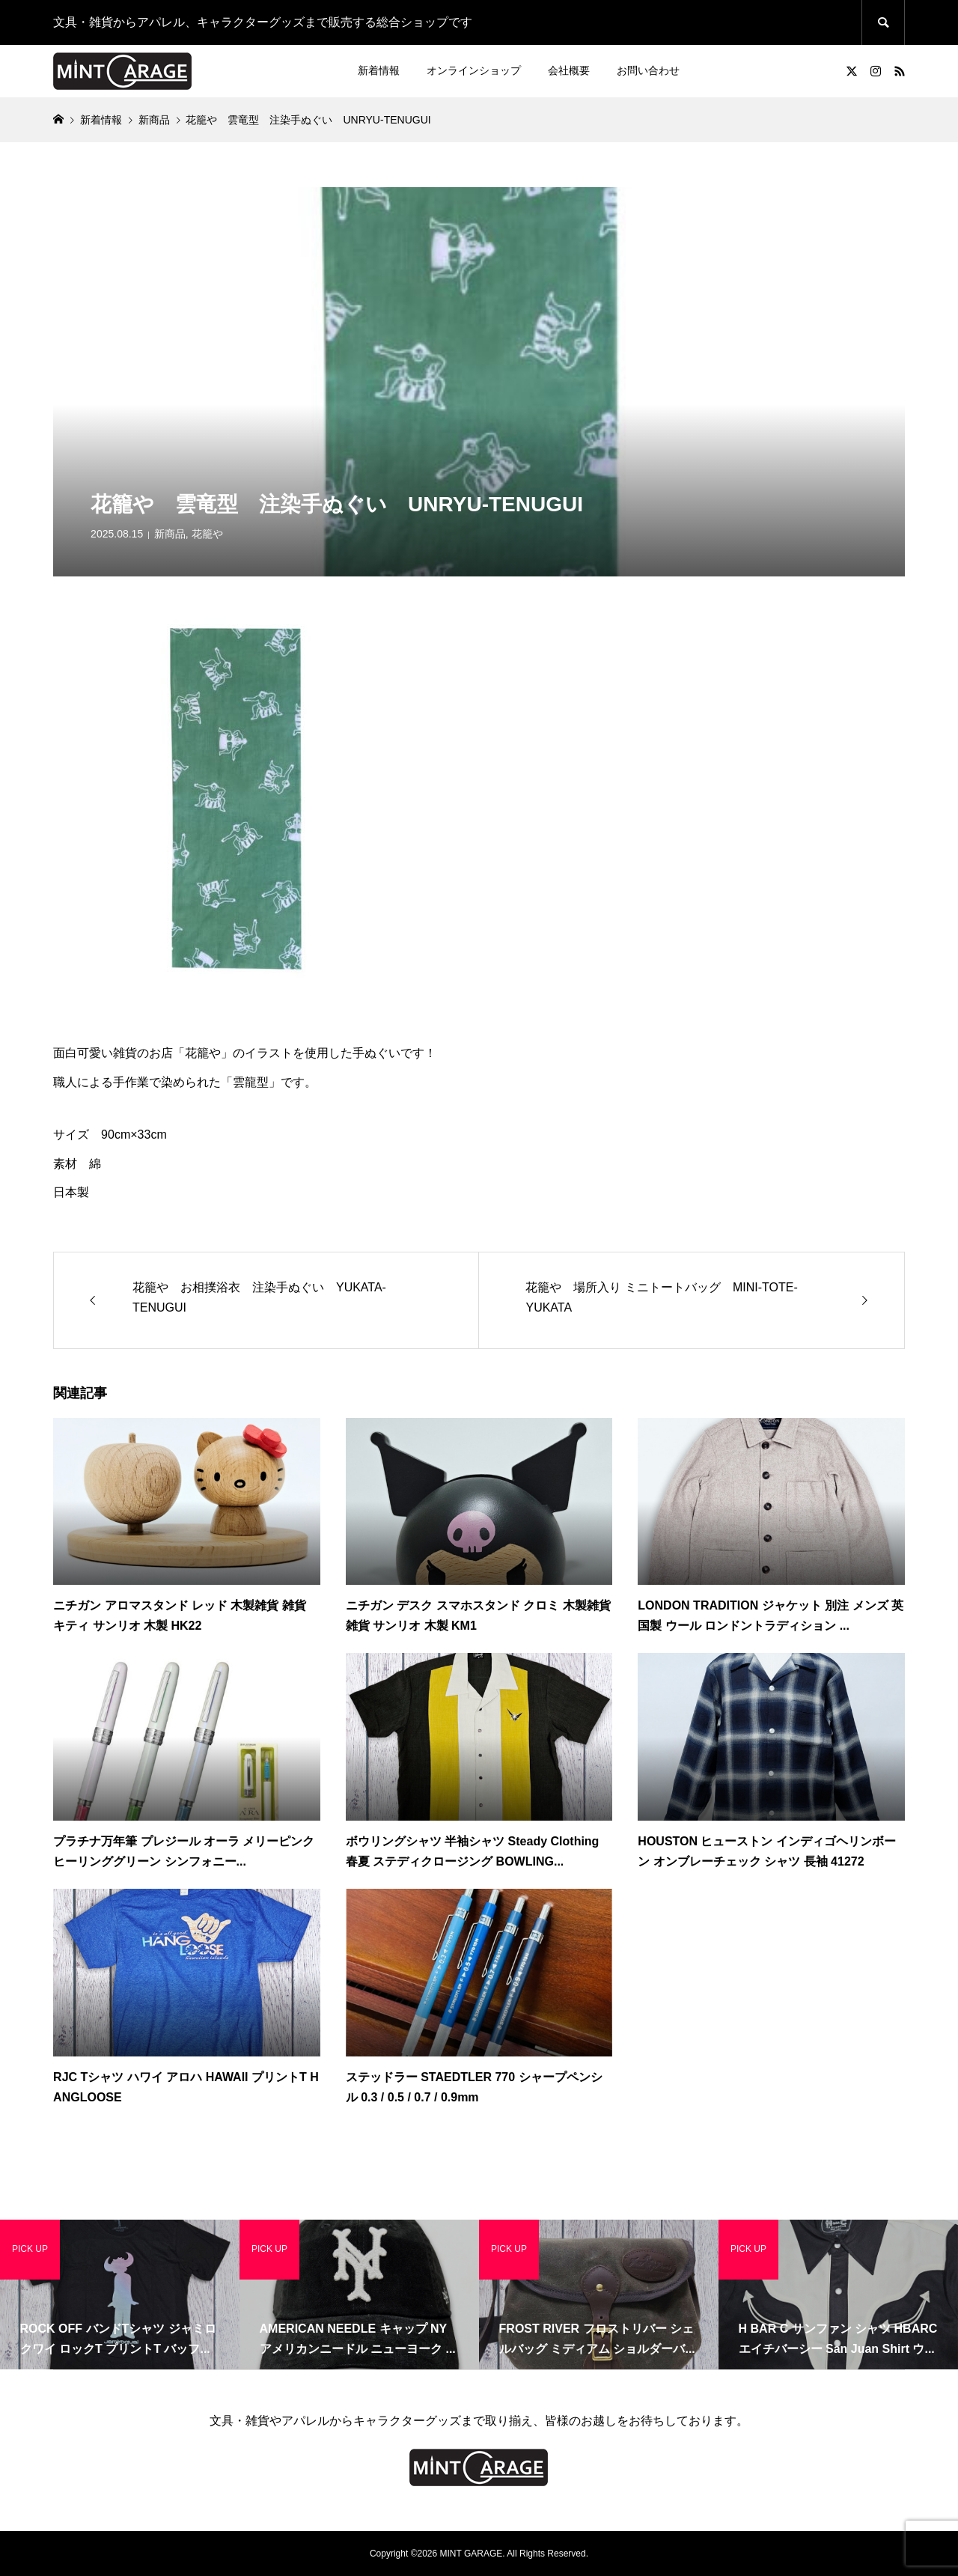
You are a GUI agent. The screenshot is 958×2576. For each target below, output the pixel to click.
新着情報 (379, 70)
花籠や (207, 534)
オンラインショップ (474, 70)
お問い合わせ (648, 70)
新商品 (170, 534)
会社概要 (569, 70)
